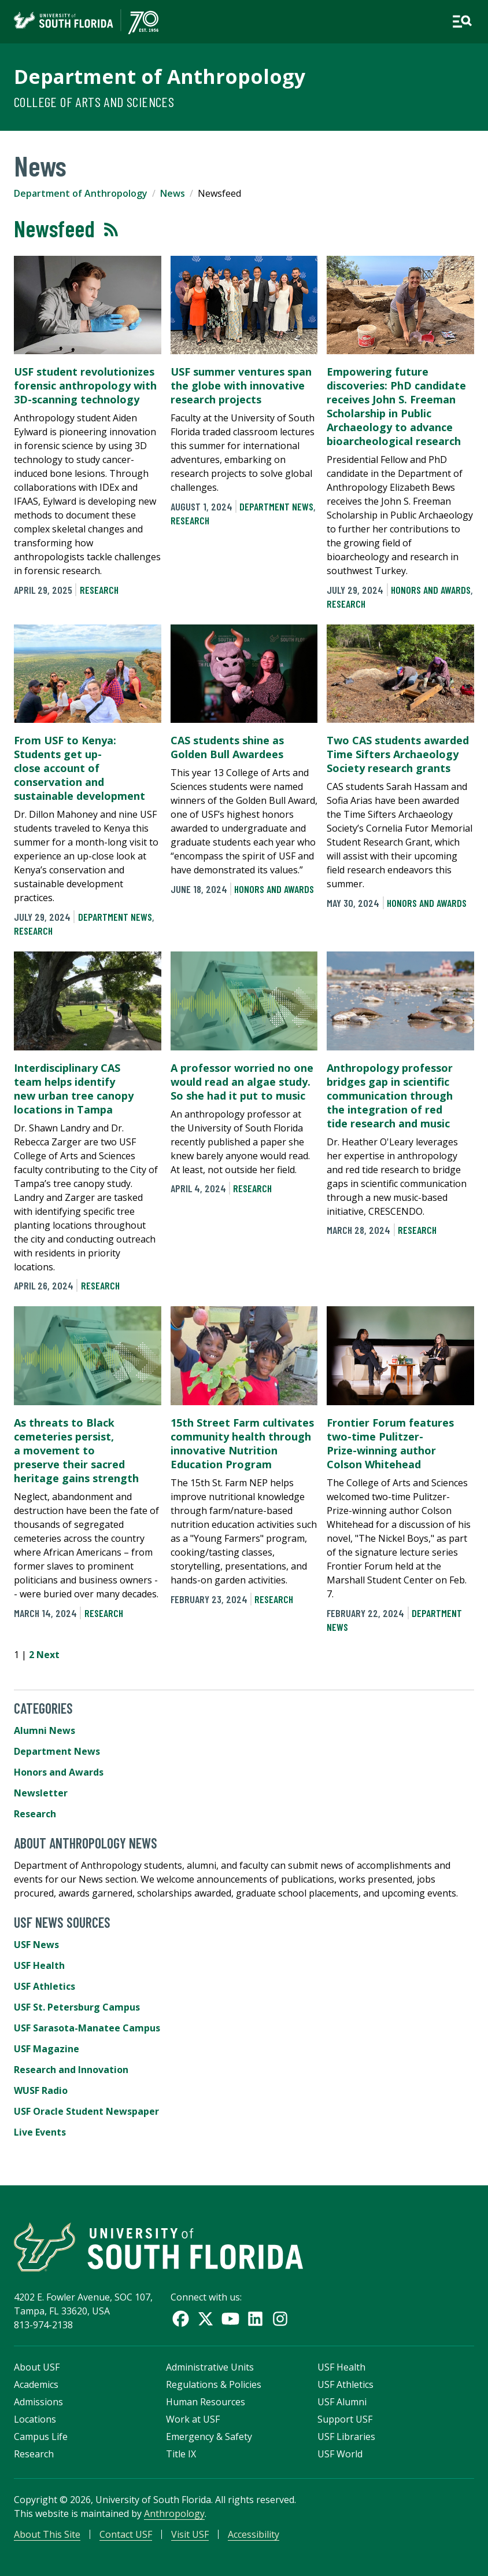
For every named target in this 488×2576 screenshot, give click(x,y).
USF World (340, 2454)
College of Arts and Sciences (94, 101)
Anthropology (174, 2513)
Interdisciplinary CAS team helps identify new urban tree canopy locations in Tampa (74, 1088)
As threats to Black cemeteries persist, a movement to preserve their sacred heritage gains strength (76, 1450)
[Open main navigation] (462, 21)
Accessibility (253, 2534)
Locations (35, 2419)
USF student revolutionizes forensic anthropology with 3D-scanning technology (85, 385)
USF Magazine (46, 2048)
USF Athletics (44, 1986)
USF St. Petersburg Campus (77, 2007)
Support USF (344, 2419)
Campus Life (41, 2436)
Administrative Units (210, 2367)
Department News (276, 506)
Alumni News (44, 1730)
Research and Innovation (71, 2069)
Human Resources (205, 2401)
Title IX (181, 2454)
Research (99, 589)
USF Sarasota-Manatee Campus (87, 2028)
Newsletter (41, 1793)
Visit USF (190, 2534)
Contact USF (125, 2534)
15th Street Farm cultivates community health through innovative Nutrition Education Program (242, 1443)
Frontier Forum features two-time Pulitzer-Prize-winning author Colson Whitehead (390, 1443)
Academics (36, 2384)
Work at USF (193, 2419)
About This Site (47, 2534)
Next (48, 1654)
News (172, 193)
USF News (36, 1944)
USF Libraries (346, 2436)
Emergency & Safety (209, 2436)
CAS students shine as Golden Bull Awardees (227, 747)
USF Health (39, 1965)
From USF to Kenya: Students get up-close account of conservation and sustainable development (79, 768)
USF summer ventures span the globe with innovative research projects (241, 385)
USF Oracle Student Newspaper (86, 2111)
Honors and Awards (431, 589)
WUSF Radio (41, 2090)
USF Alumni (342, 2401)
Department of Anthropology (159, 76)
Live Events (40, 2132)
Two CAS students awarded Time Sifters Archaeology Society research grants (398, 754)
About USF (37, 2367)
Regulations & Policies (213, 2384)
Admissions (38, 2401)
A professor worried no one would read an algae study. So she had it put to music (242, 1082)
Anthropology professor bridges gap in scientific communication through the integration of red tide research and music (390, 1095)
